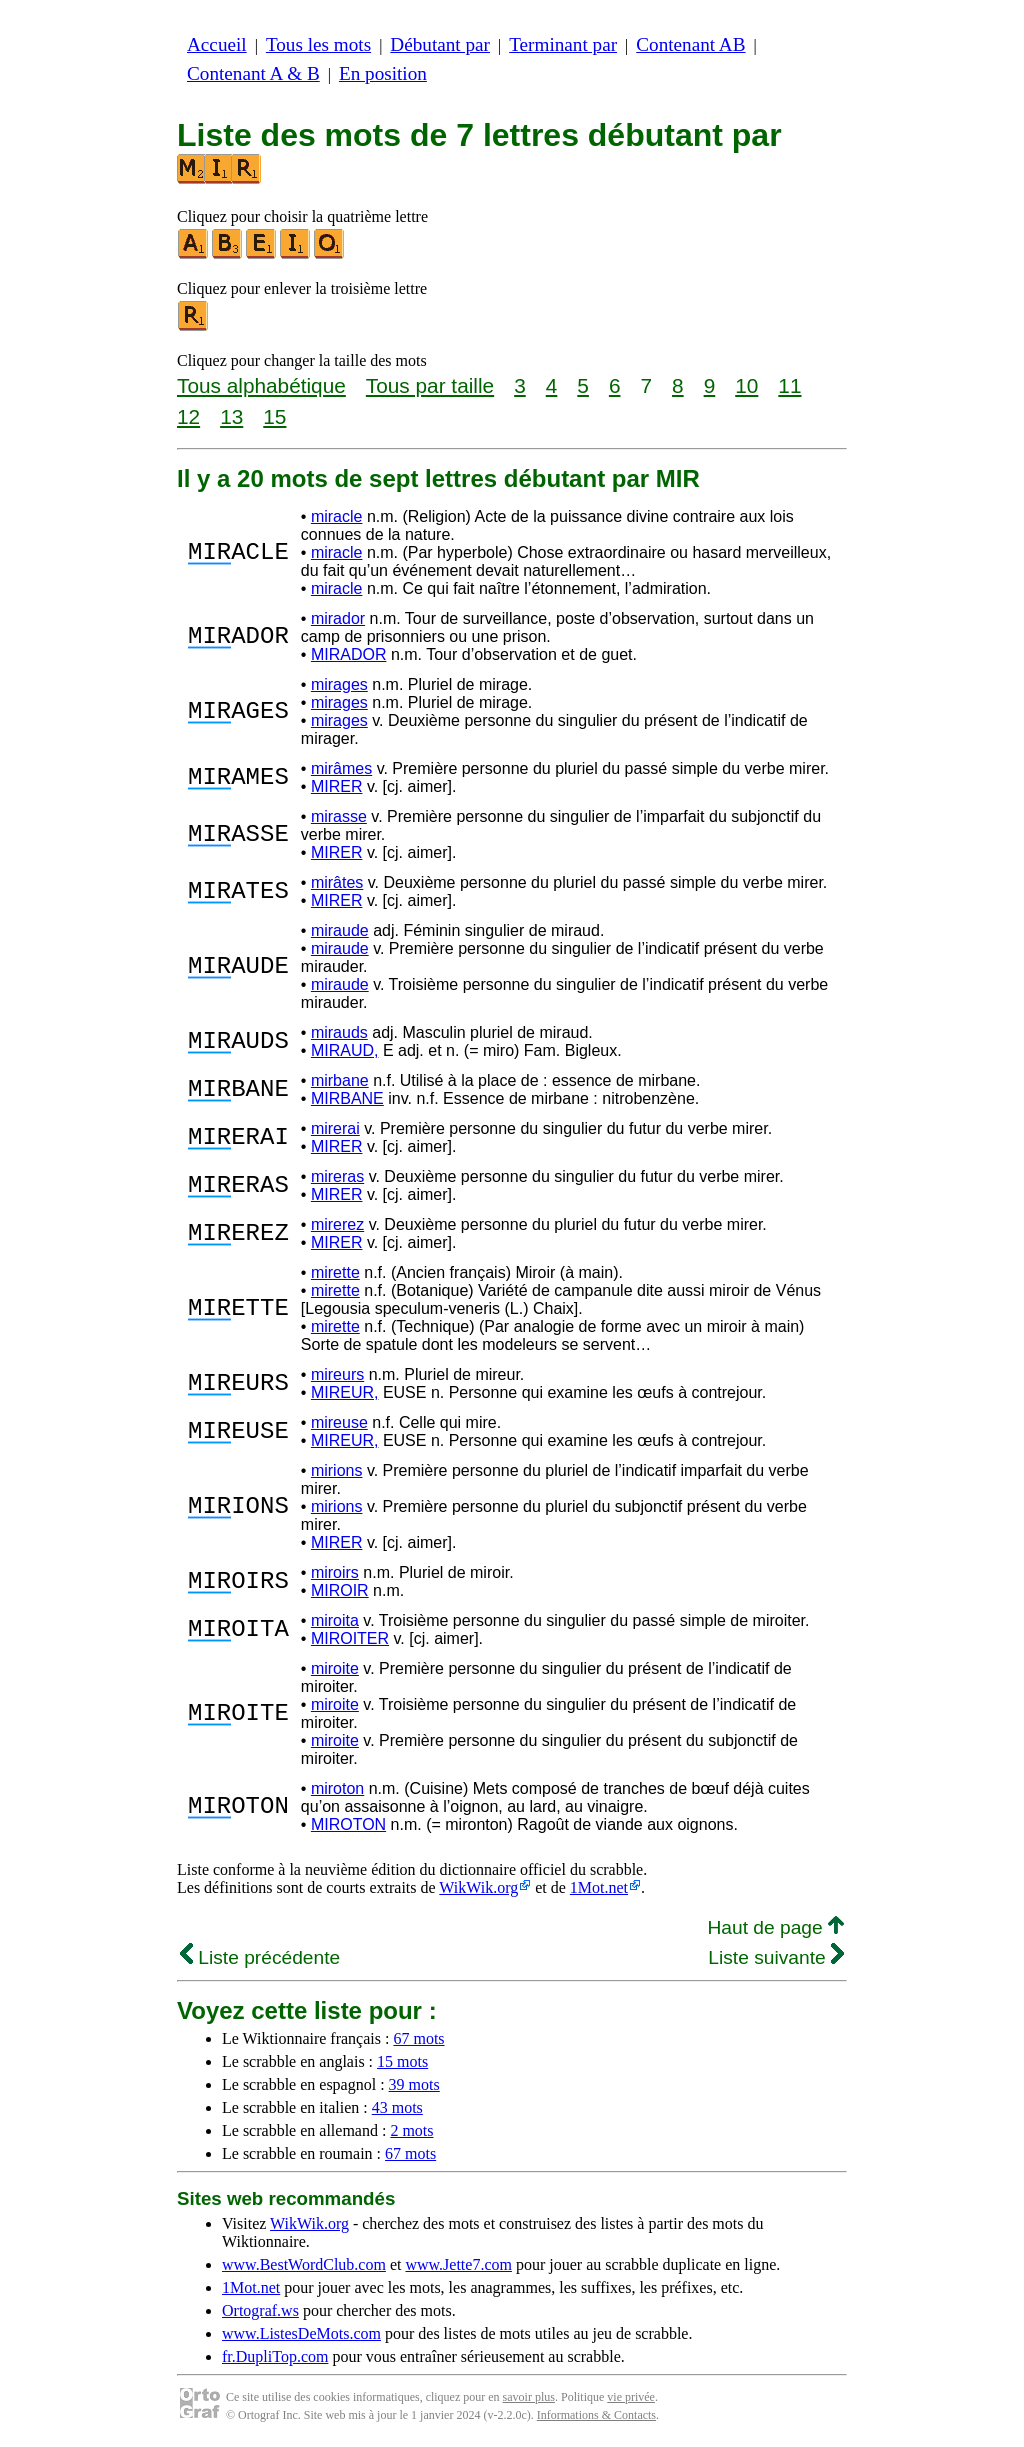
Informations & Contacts (596, 2415)
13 (231, 416)
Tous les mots (318, 44)
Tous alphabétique (261, 385)
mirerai (335, 1128)
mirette (335, 1272)
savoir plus (529, 2397)
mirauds (339, 1032)
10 (746, 385)
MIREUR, (345, 1392)
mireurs (337, 1374)
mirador (338, 618)
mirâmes (341, 768)
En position (383, 73)
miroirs (335, 1572)
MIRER (337, 786)
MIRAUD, (345, 1050)
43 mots (397, 2107)
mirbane (340, 1080)
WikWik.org (478, 1887)
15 (274, 416)
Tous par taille (430, 385)
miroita (335, 1620)
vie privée (631, 2397)
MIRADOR (349, 654)
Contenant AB (690, 44)
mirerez (337, 1224)
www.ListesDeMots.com (301, 2333)
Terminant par (563, 44)
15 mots (402, 2061)
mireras (337, 1176)
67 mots (418, 2038)
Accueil (217, 44)
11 (789, 385)
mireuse (339, 1422)
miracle (337, 516)
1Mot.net (599, 1887)
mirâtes (337, 882)
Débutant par (440, 44)
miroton (337, 1788)
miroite (335, 1668)
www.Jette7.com (458, 2264)
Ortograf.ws (260, 2310)
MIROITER (350, 1638)
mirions (337, 1470)
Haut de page (775, 1927)
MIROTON (348, 1824)
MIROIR (340, 1590)
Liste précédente (260, 1957)
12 (188, 416)
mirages (339, 684)
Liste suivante (776, 1957)
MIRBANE (347, 1098)
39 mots (414, 2084)
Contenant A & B (253, 73)
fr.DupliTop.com (275, 2356)
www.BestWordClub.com (304, 2264)
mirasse (339, 816)
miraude (340, 930)
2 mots (411, 2130)
